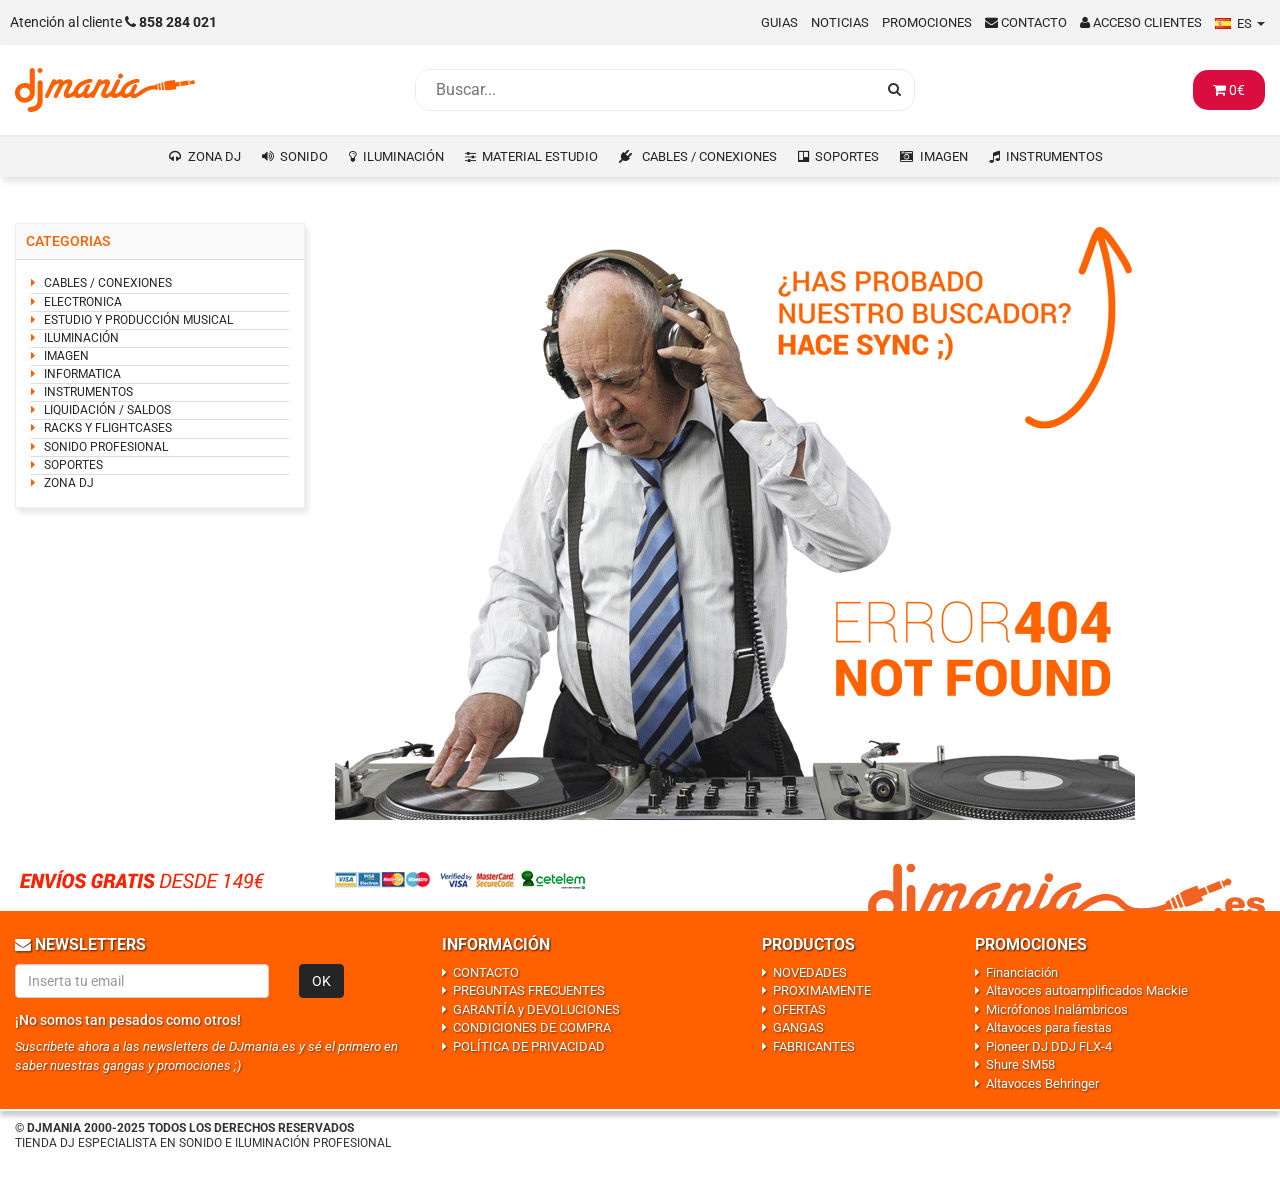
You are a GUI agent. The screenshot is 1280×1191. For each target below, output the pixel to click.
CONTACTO (486, 972)
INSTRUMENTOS (1054, 156)
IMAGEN (944, 156)
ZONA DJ (214, 156)
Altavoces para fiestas (1049, 1027)
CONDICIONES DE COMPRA (532, 1027)
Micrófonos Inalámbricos (1057, 1009)
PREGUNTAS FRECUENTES (529, 990)
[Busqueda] (645, 90)
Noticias (840, 22)
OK (321, 981)
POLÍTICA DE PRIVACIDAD (529, 1046)
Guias (779, 22)
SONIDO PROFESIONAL (106, 447)
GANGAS (798, 1027)
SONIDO (304, 156)
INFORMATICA (82, 374)
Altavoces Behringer (1042, 1083)
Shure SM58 (1020, 1064)
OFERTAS (799, 1009)
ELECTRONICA (83, 302)
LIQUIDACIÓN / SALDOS (107, 410)
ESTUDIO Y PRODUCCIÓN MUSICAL (138, 320)
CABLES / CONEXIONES (709, 156)
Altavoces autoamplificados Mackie (1087, 990)
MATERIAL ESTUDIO (540, 156)
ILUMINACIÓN (403, 156)
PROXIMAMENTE (822, 990)
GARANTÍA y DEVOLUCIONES (536, 1009)
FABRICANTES (814, 1046)
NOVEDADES (810, 972)
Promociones (927, 22)
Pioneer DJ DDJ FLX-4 (1049, 1046)
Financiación (1022, 972)
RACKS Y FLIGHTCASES (108, 428)
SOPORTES (847, 156)
